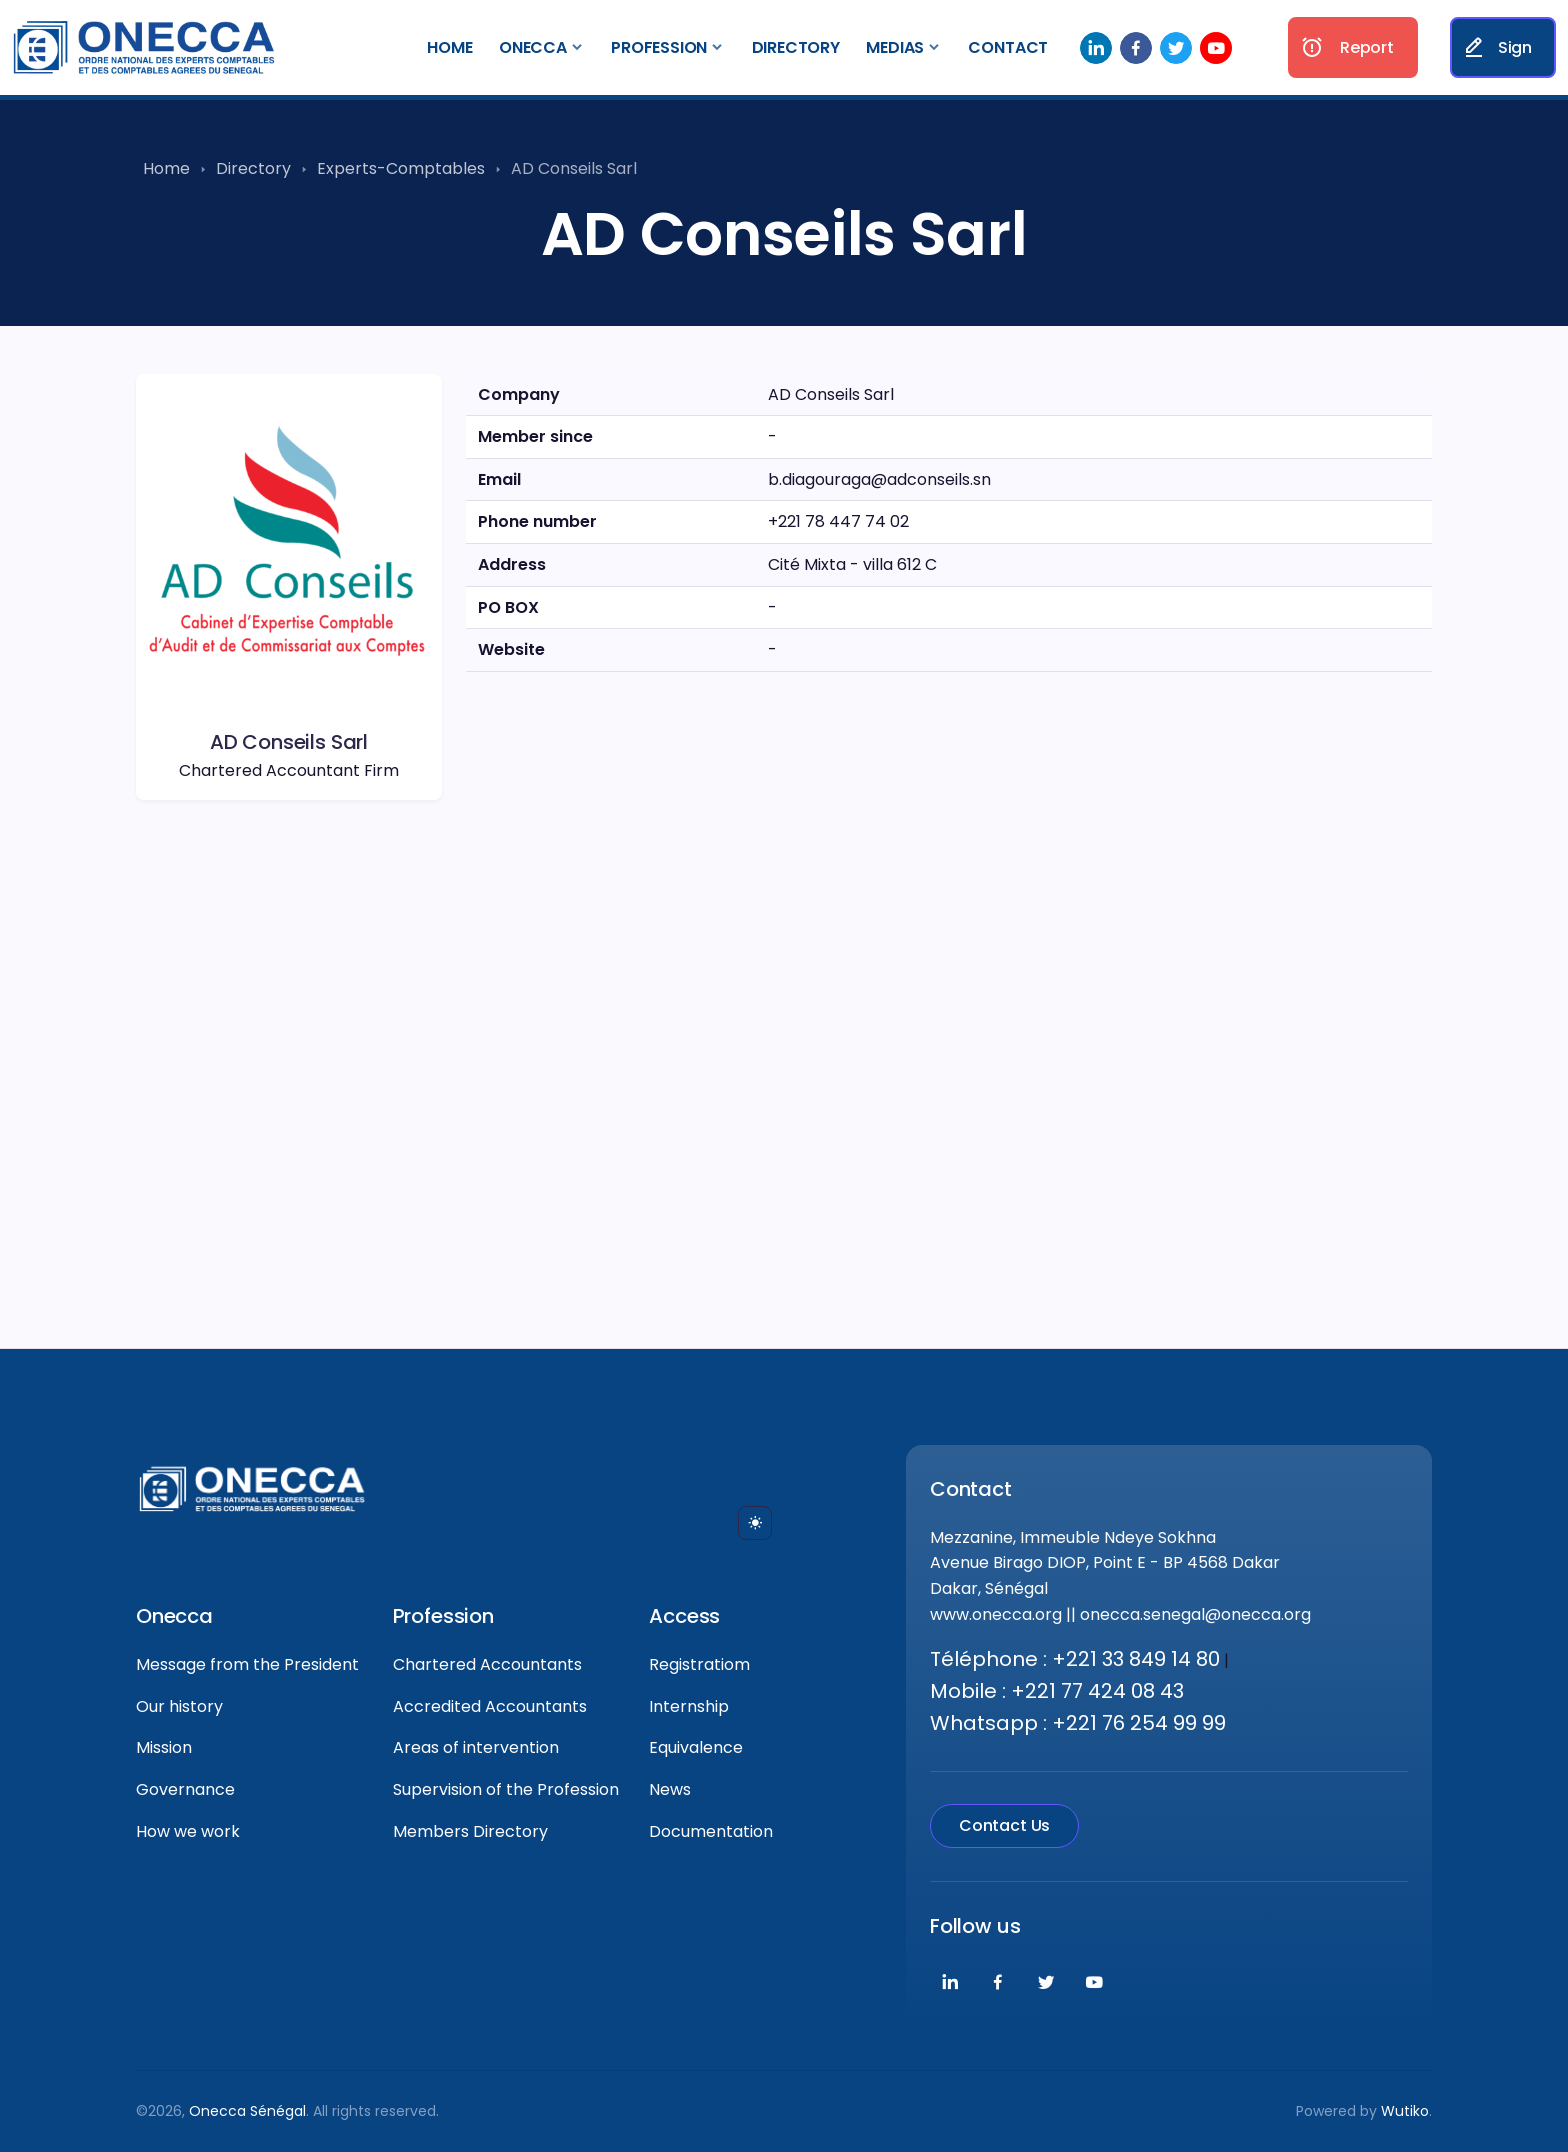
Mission (164, 1747)
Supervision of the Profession (506, 1789)
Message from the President (247, 1664)
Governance (185, 1789)
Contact (1008, 47)
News (670, 1789)
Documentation (711, 1831)
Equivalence (696, 1747)
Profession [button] (659, 47)
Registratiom (699, 1664)
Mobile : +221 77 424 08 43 (1057, 1691)
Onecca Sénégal (247, 2111)
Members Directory (470, 1831)
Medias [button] (895, 47)
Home (449, 47)
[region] (949, 938)
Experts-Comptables (401, 168)
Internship (689, 1706)
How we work (188, 1831)
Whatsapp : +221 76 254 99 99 (1078, 1723)
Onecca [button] (533, 47)
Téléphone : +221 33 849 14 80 (1075, 1659)
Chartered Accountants (487, 1664)
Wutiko (1405, 2111)
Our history (179, 1706)
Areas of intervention (476, 1747)
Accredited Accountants (490, 1706)
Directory (796, 47)
